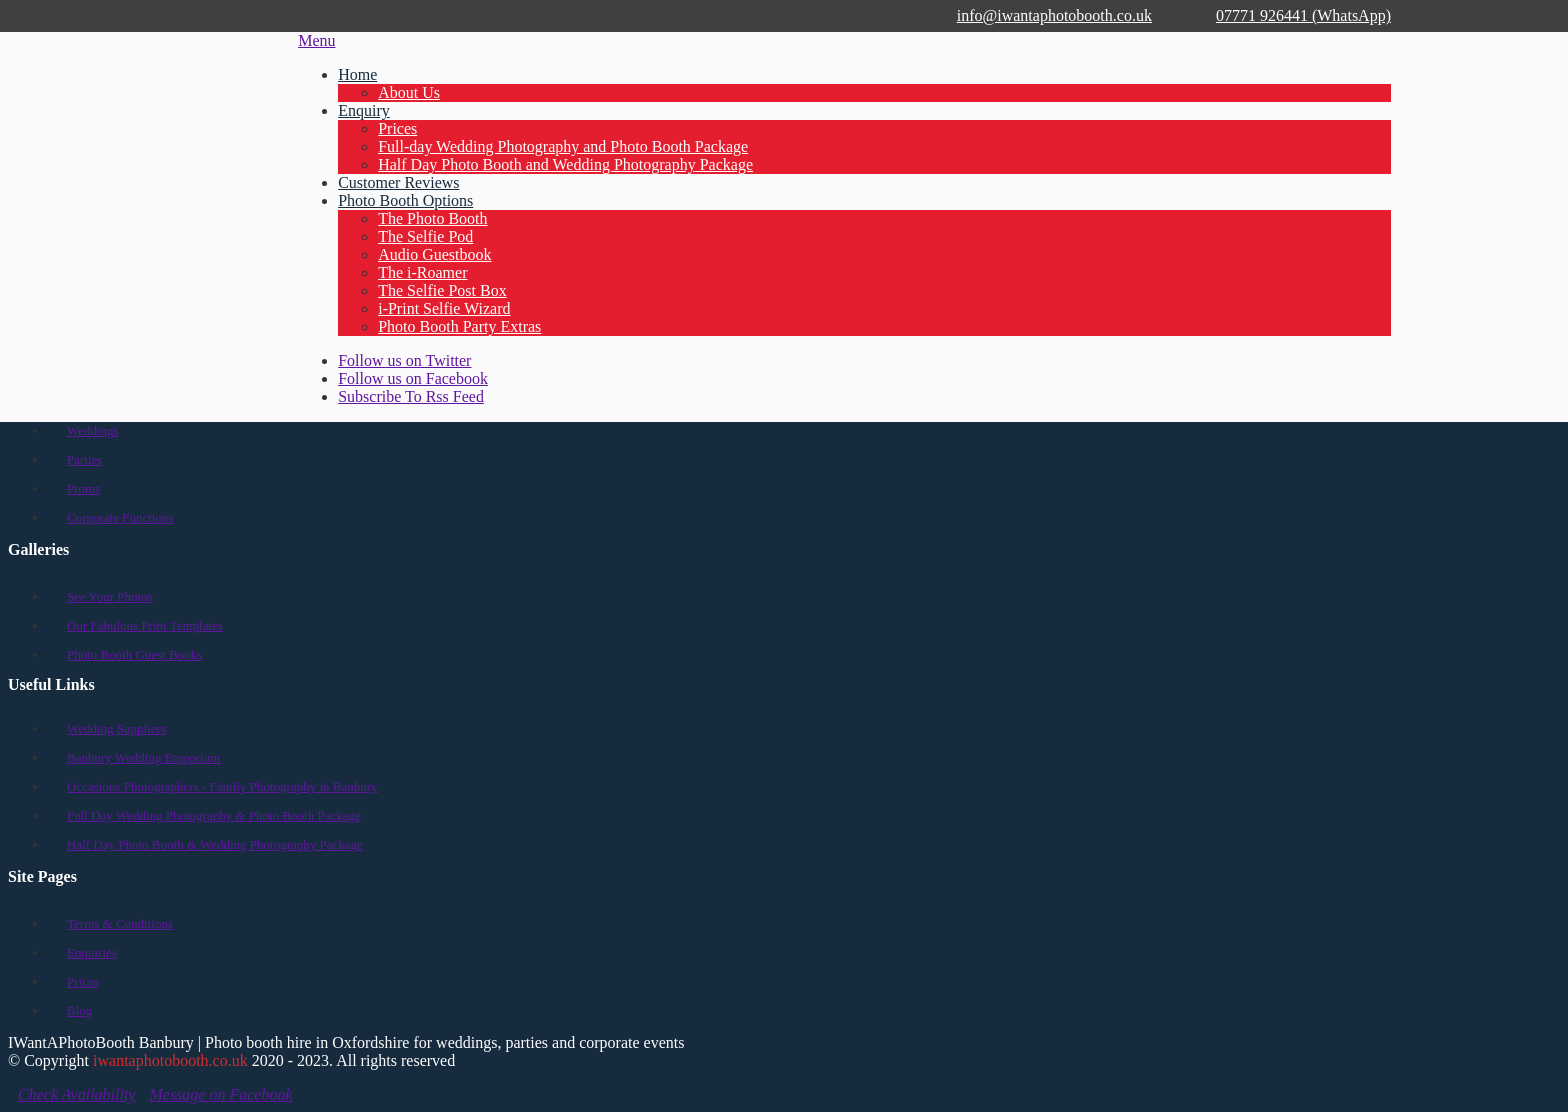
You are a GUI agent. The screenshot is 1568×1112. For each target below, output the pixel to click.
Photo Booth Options (405, 200)
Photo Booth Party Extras (459, 326)
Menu (316, 40)
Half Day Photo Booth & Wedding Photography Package (215, 844)
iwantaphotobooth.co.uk (170, 1060)
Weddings (93, 430)
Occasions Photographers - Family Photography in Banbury (222, 786)
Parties (84, 459)
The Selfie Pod (425, 236)
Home (357, 74)
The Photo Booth (432, 218)
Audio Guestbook (434, 254)
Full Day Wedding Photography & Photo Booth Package (214, 815)
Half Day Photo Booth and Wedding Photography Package (565, 164)
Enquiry (364, 110)
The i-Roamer (422, 272)
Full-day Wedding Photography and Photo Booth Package (563, 146)
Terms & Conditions (120, 923)
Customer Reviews (398, 182)
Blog (79, 1010)
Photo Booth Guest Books (134, 654)
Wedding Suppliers (116, 728)
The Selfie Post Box (442, 290)
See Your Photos (110, 596)
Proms (83, 488)
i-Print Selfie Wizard (444, 308)
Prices (397, 128)
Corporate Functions (120, 517)
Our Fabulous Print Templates (145, 625)
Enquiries (92, 952)
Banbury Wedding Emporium (143, 757)
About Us (409, 92)
